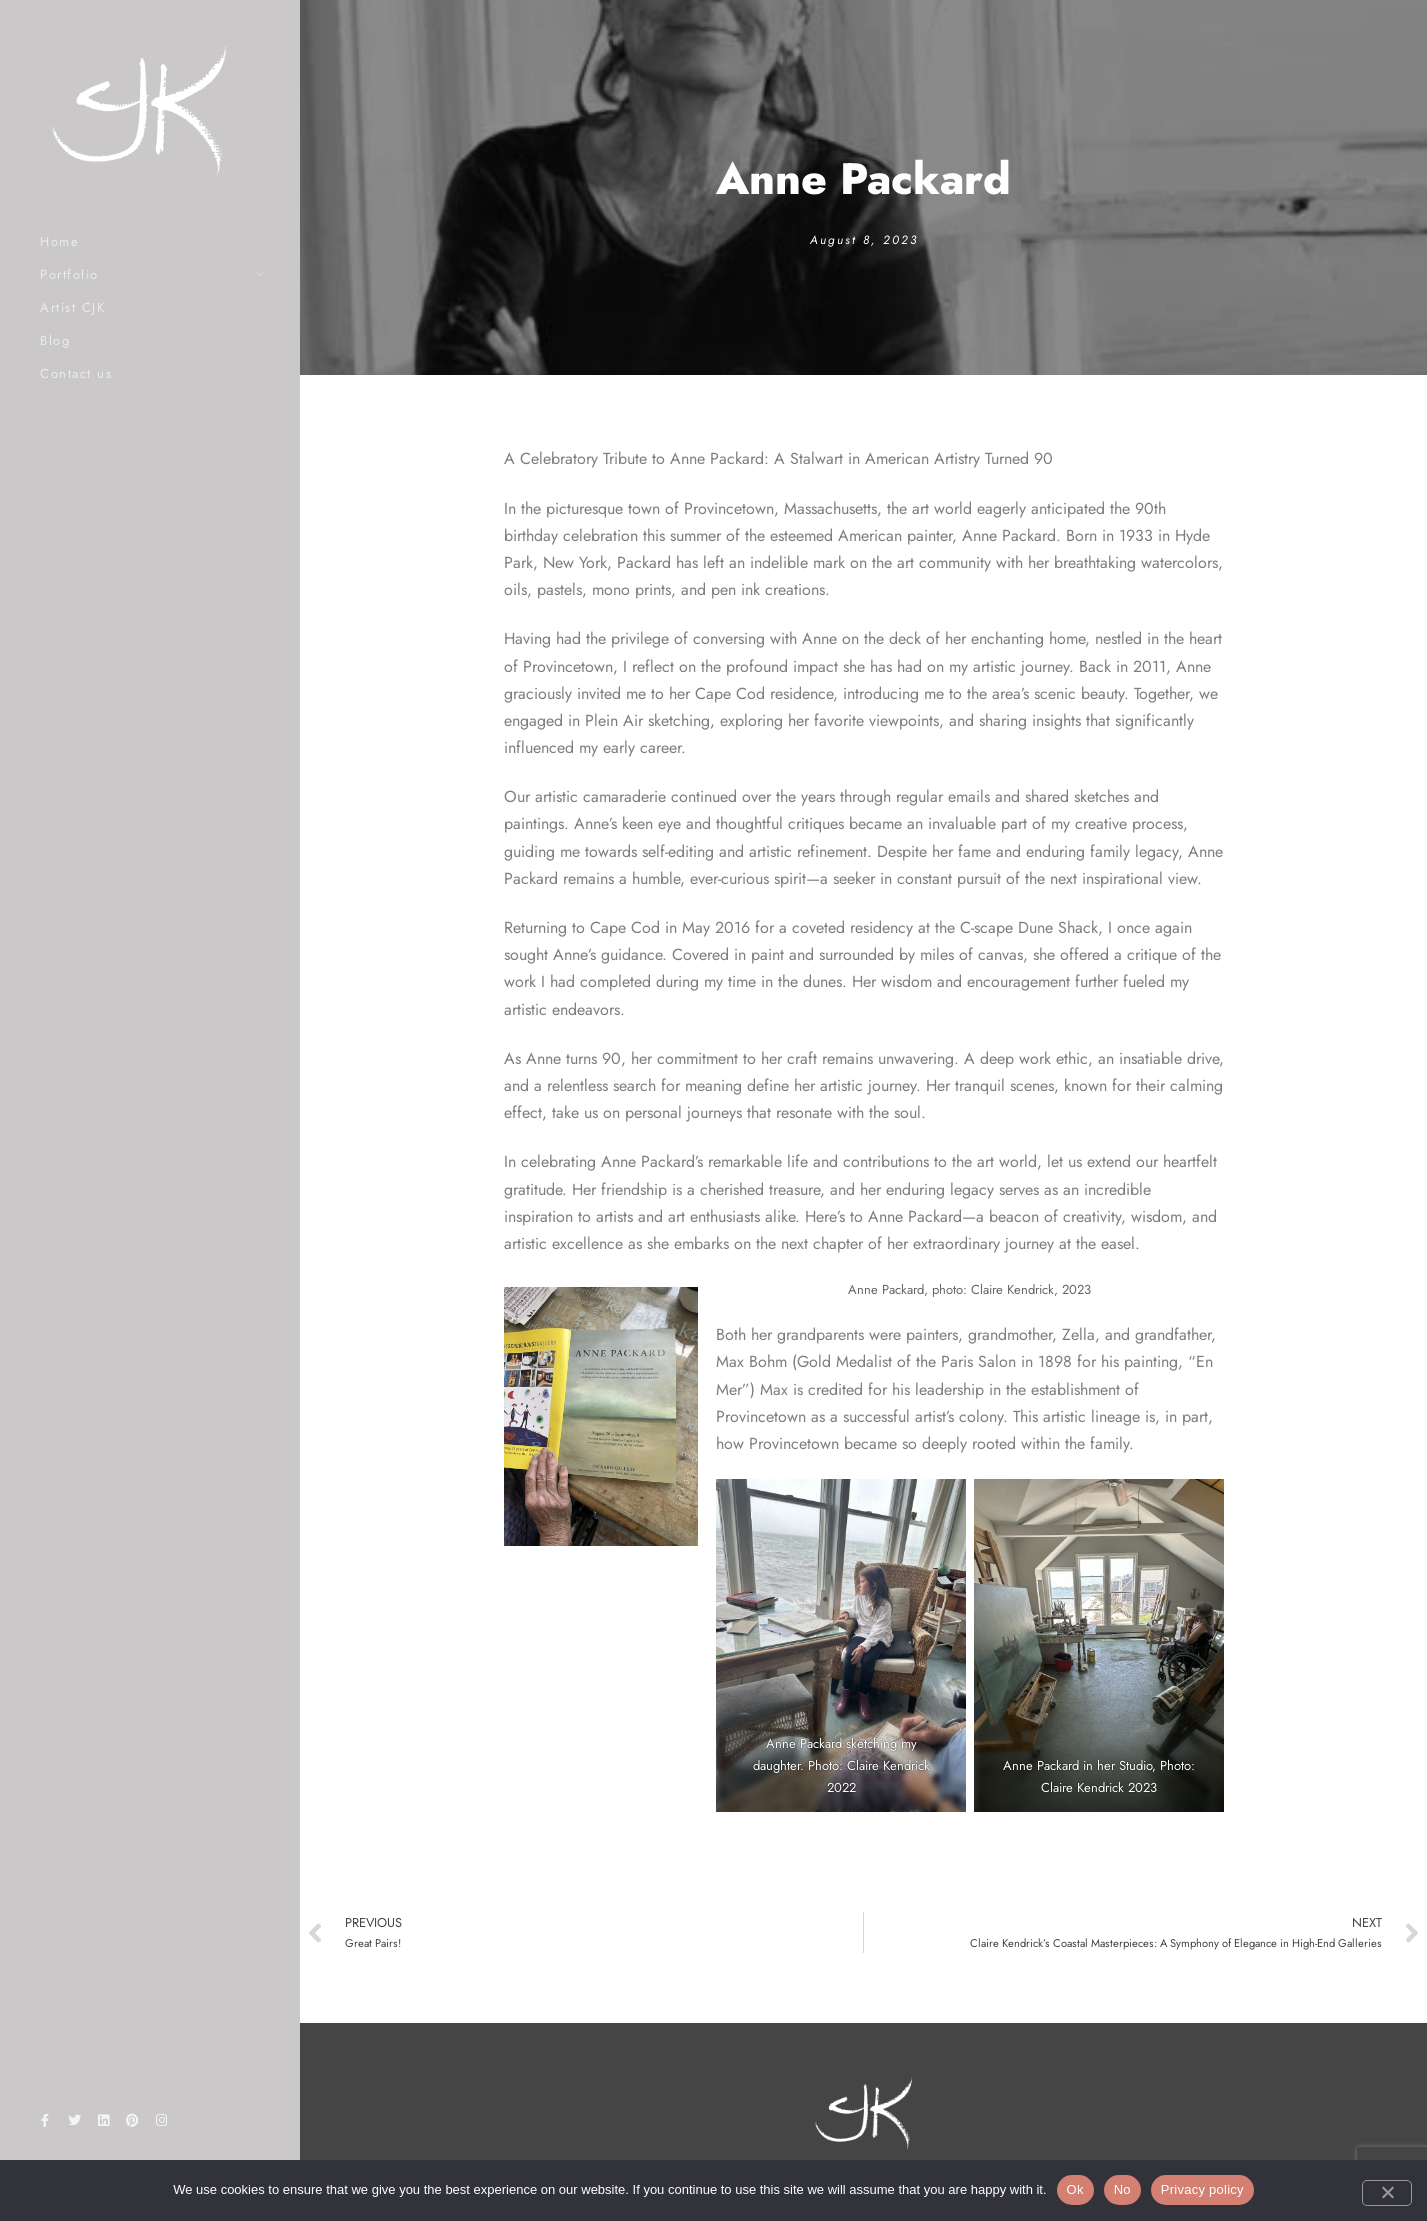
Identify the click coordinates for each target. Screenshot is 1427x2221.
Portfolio (69, 274)
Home (59, 241)
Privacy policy (1202, 2189)
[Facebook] (45, 2124)
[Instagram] (162, 2124)
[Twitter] (74, 2124)
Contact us (76, 373)
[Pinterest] (133, 2124)
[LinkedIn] (103, 2124)
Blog (55, 340)
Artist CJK (72, 307)
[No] (1387, 2193)
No (1122, 2189)
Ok (1075, 2189)
